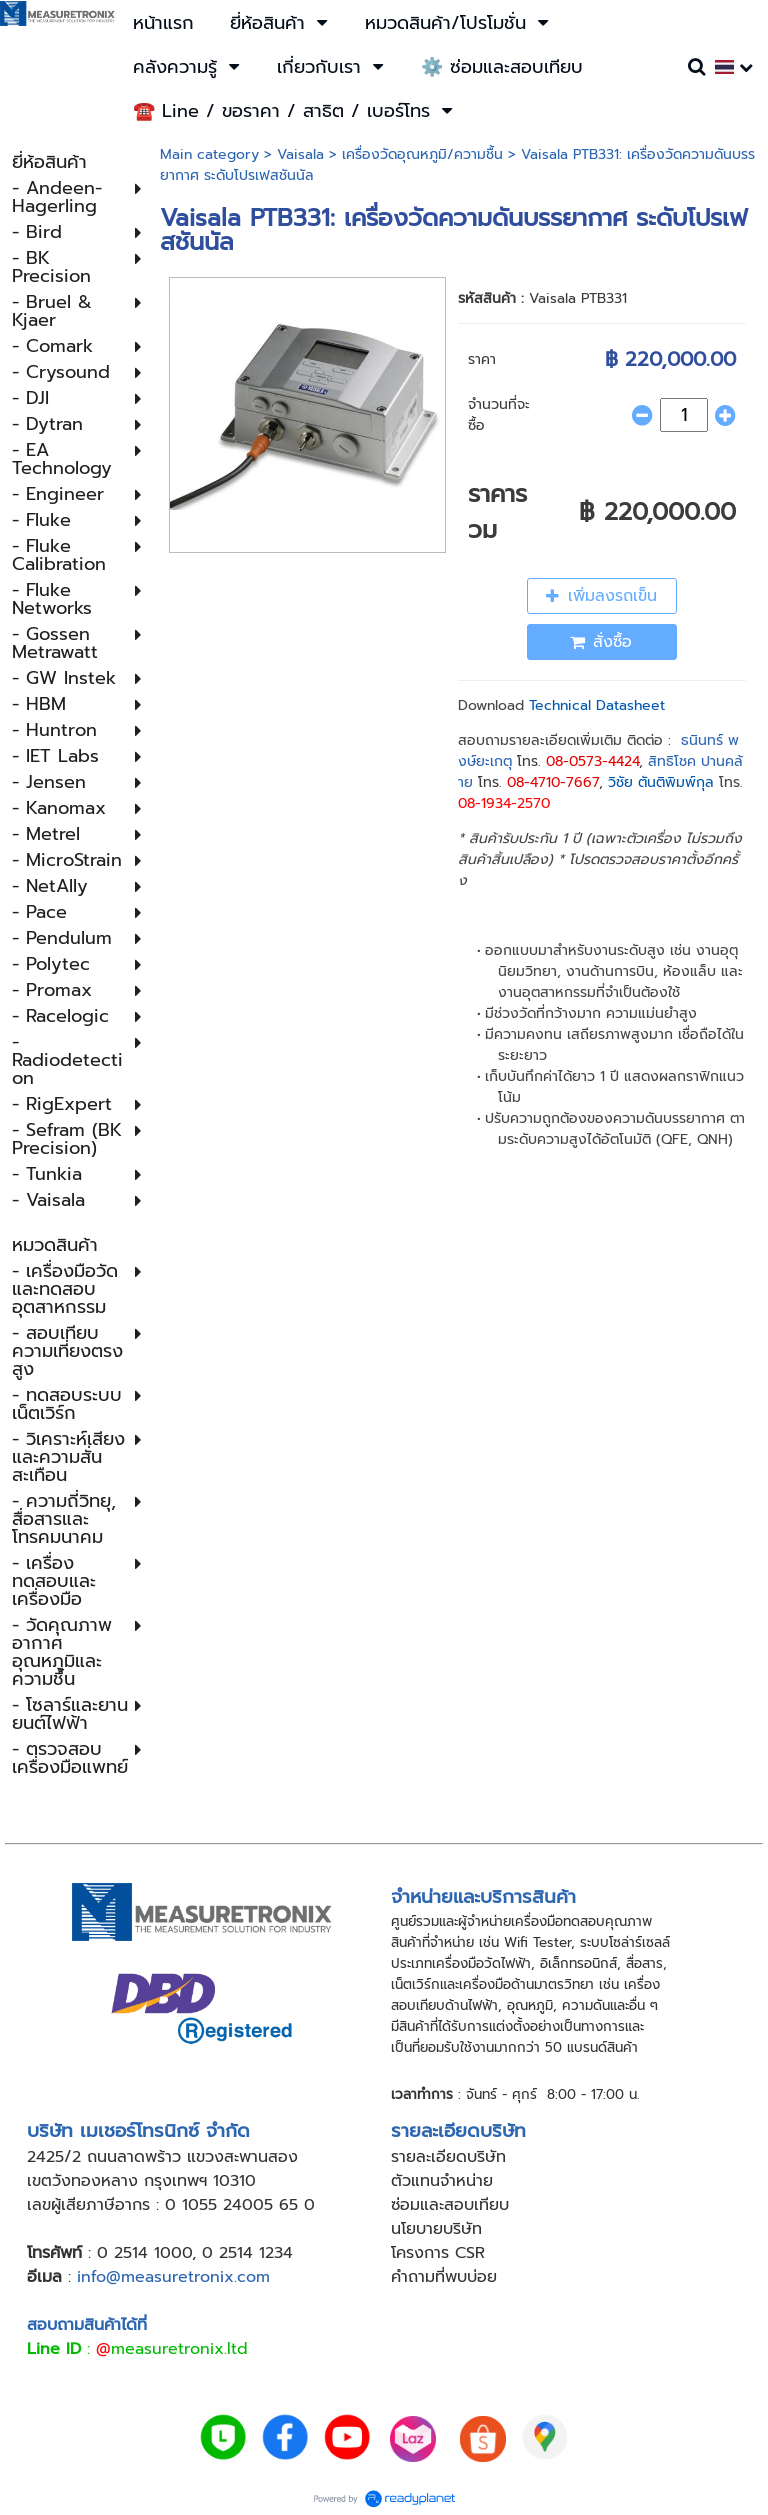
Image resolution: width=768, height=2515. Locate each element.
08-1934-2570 (504, 803)
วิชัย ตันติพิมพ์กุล (661, 782)
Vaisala (300, 154)
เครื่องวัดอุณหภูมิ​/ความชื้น (422, 154)
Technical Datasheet (597, 705)
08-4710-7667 (553, 782)
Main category (209, 154)
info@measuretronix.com (173, 2277)
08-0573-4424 (592, 761)
